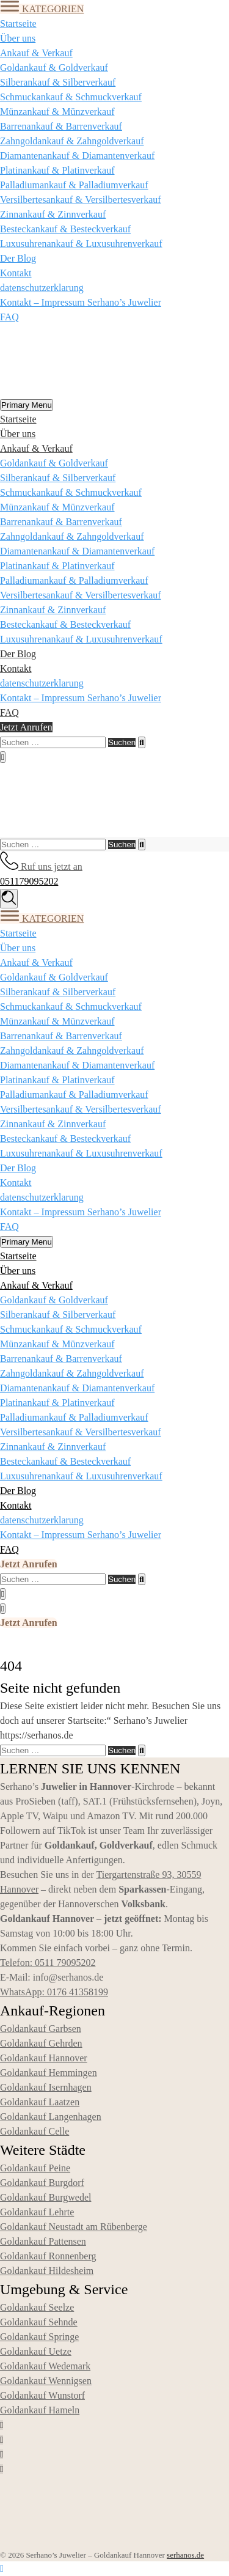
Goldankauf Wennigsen (46, 2380)
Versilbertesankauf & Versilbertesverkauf (80, 199)
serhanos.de (185, 2554)
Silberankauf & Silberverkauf (57, 82)
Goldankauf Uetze (35, 2351)
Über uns (17, 38)
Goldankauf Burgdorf (42, 2182)
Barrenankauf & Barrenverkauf (61, 126)
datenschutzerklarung (42, 287)
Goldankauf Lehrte (37, 2212)
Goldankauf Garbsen (40, 2028)
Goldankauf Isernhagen (46, 2087)
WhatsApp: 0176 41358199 (54, 1992)
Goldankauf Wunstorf (42, 2395)
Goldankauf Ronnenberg (48, 2256)
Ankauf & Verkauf (36, 53)
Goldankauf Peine (35, 2168)
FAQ (9, 317)
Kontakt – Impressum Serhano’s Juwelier (80, 302)
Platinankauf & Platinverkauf (57, 170)
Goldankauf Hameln (39, 2410)
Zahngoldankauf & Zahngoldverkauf (72, 141)
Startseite (18, 23)
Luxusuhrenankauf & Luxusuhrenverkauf (81, 243)
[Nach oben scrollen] (2, 2568)
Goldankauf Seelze (37, 2307)
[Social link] (1, 2425)
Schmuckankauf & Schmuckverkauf (71, 97)
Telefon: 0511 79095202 (47, 1962)
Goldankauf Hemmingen (48, 2072)
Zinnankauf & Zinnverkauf (53, 214)
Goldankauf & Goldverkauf (54, 67)
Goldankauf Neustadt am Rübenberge (73, 2226)
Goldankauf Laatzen (39, 2102)
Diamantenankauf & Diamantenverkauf (77, 155)
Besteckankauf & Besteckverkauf (65, 229)
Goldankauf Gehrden (41, 2043)
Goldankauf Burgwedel (45, 2197)
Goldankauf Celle (34, 2131)
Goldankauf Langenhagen (50, 2116)
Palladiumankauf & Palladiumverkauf (74, 185)
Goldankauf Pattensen (43, 2241)
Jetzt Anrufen (26, 727)
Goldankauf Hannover (43, 2058)
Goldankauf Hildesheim (46, 2270)
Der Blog (18, 258)
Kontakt (16, 273)
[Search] (141, 742)
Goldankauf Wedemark (45, 2366)
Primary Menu (26, 405)
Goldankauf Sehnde (39, 2322)
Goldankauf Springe (39, 2336)
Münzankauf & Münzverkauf (57, 111)
